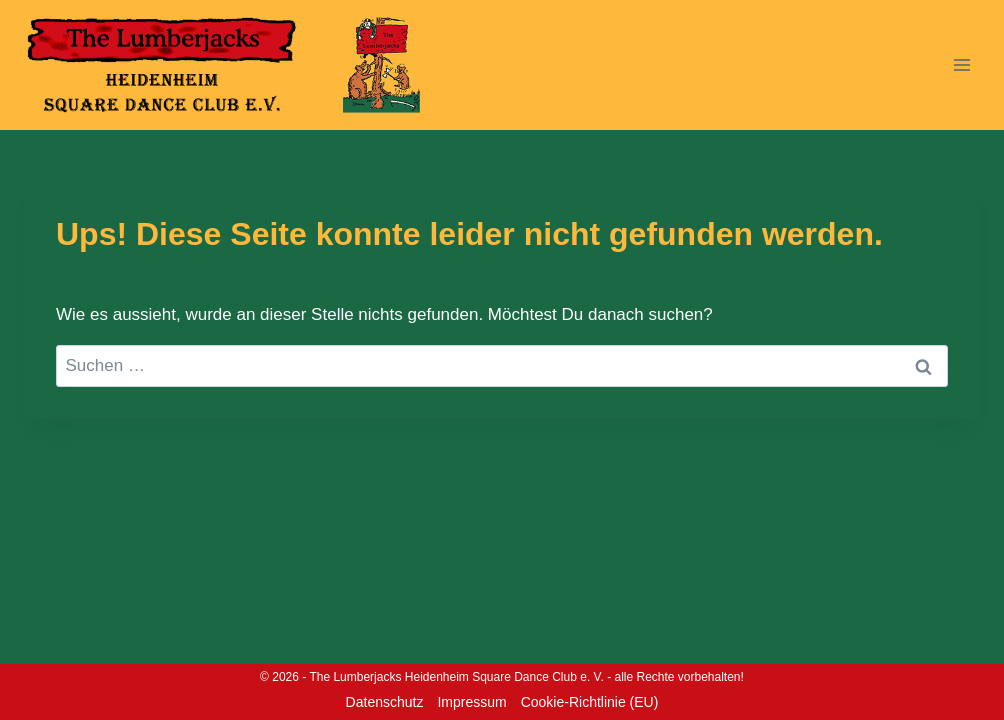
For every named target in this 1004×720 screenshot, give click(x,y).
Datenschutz (385, 702)
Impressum (471, 702)
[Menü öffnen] (961, 64)
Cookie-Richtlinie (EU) (590, 702)
